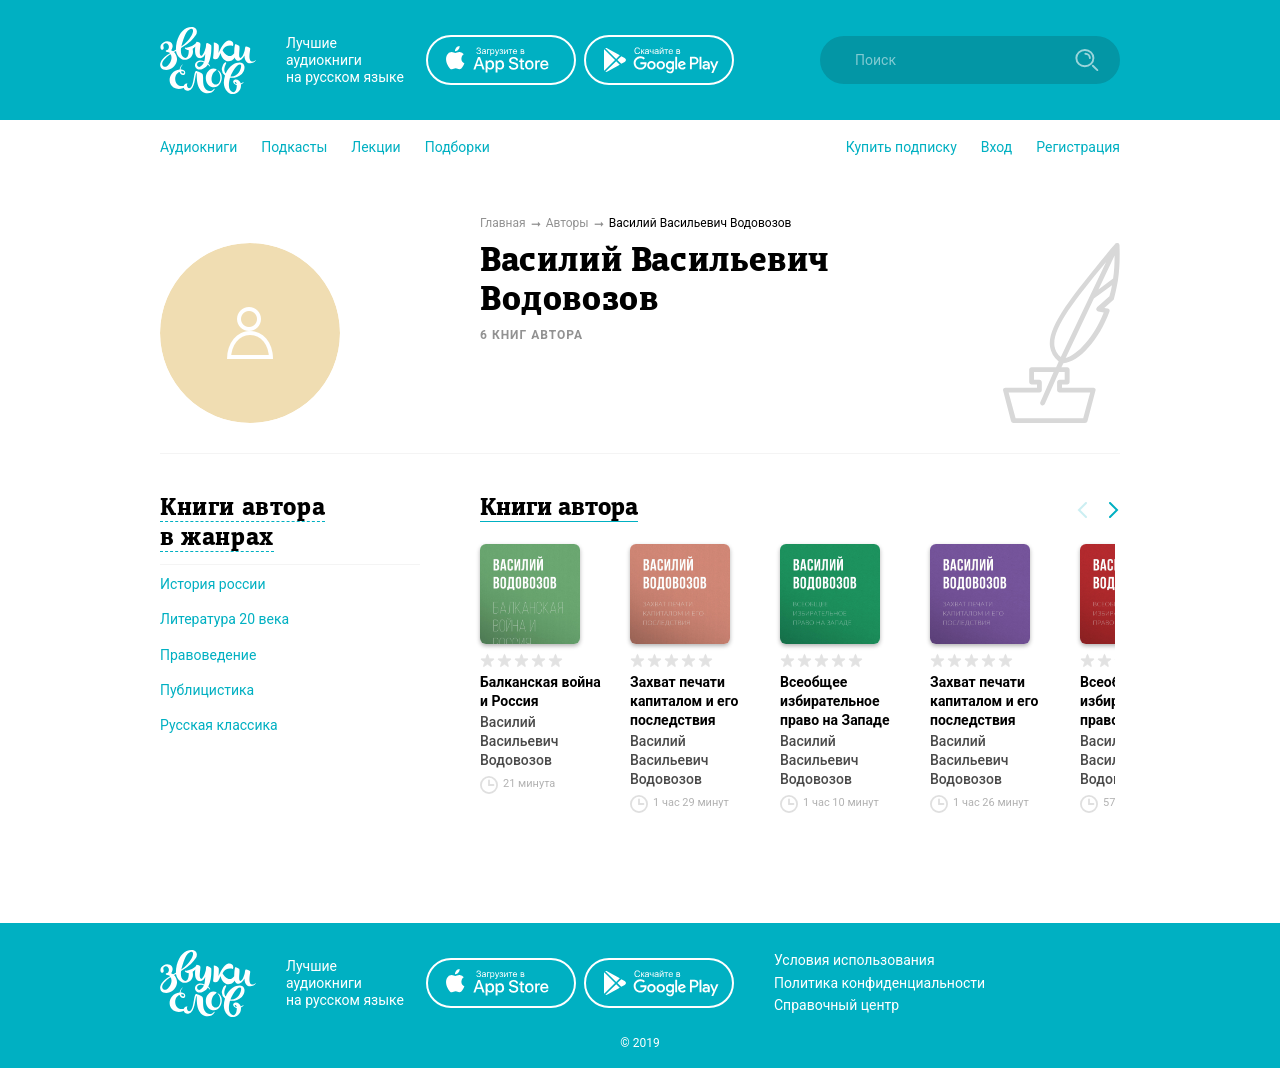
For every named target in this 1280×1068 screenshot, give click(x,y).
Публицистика (207, 690)
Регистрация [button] (1078, 147)
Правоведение (208, 655)
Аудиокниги (198, 147)
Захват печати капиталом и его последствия (684, 701)
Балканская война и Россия (540, 691)
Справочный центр (836, 1005)
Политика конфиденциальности (879, 983)
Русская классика (219, 725)
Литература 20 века (224, 619)
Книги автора (559, 509)
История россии (213, 584)
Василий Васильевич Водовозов (519, 741)
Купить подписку (901, 147)
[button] (198, 147)
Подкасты (294, 147)
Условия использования (854, 960)
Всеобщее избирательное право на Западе (834, 701)
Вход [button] (996, 147)
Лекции (375, 147)
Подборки (457, 147)
